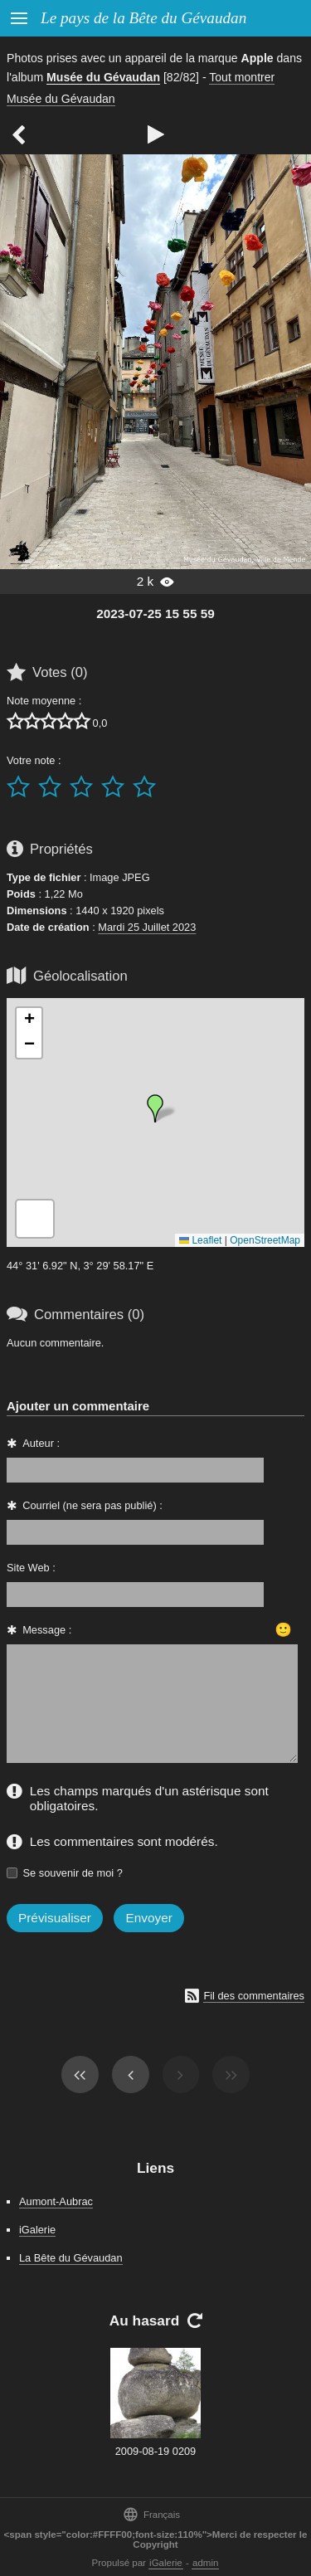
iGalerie (37, 2229)
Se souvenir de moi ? (73, 1873)
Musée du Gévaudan (103, 77)
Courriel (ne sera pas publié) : (92, 1505)
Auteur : (41, 1443)
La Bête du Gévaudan (71, 2258)
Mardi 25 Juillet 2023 (147, 927)
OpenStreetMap (265, 1240)
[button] (155, 1108)
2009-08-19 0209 (155, 2451)
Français (151, 2514)
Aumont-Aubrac (56, 2201)
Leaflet (200, 1240)
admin (205, 2563)
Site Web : (31, 1567)
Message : (46, 1630)
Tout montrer (242, 77)
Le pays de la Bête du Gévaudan (143, 18)
